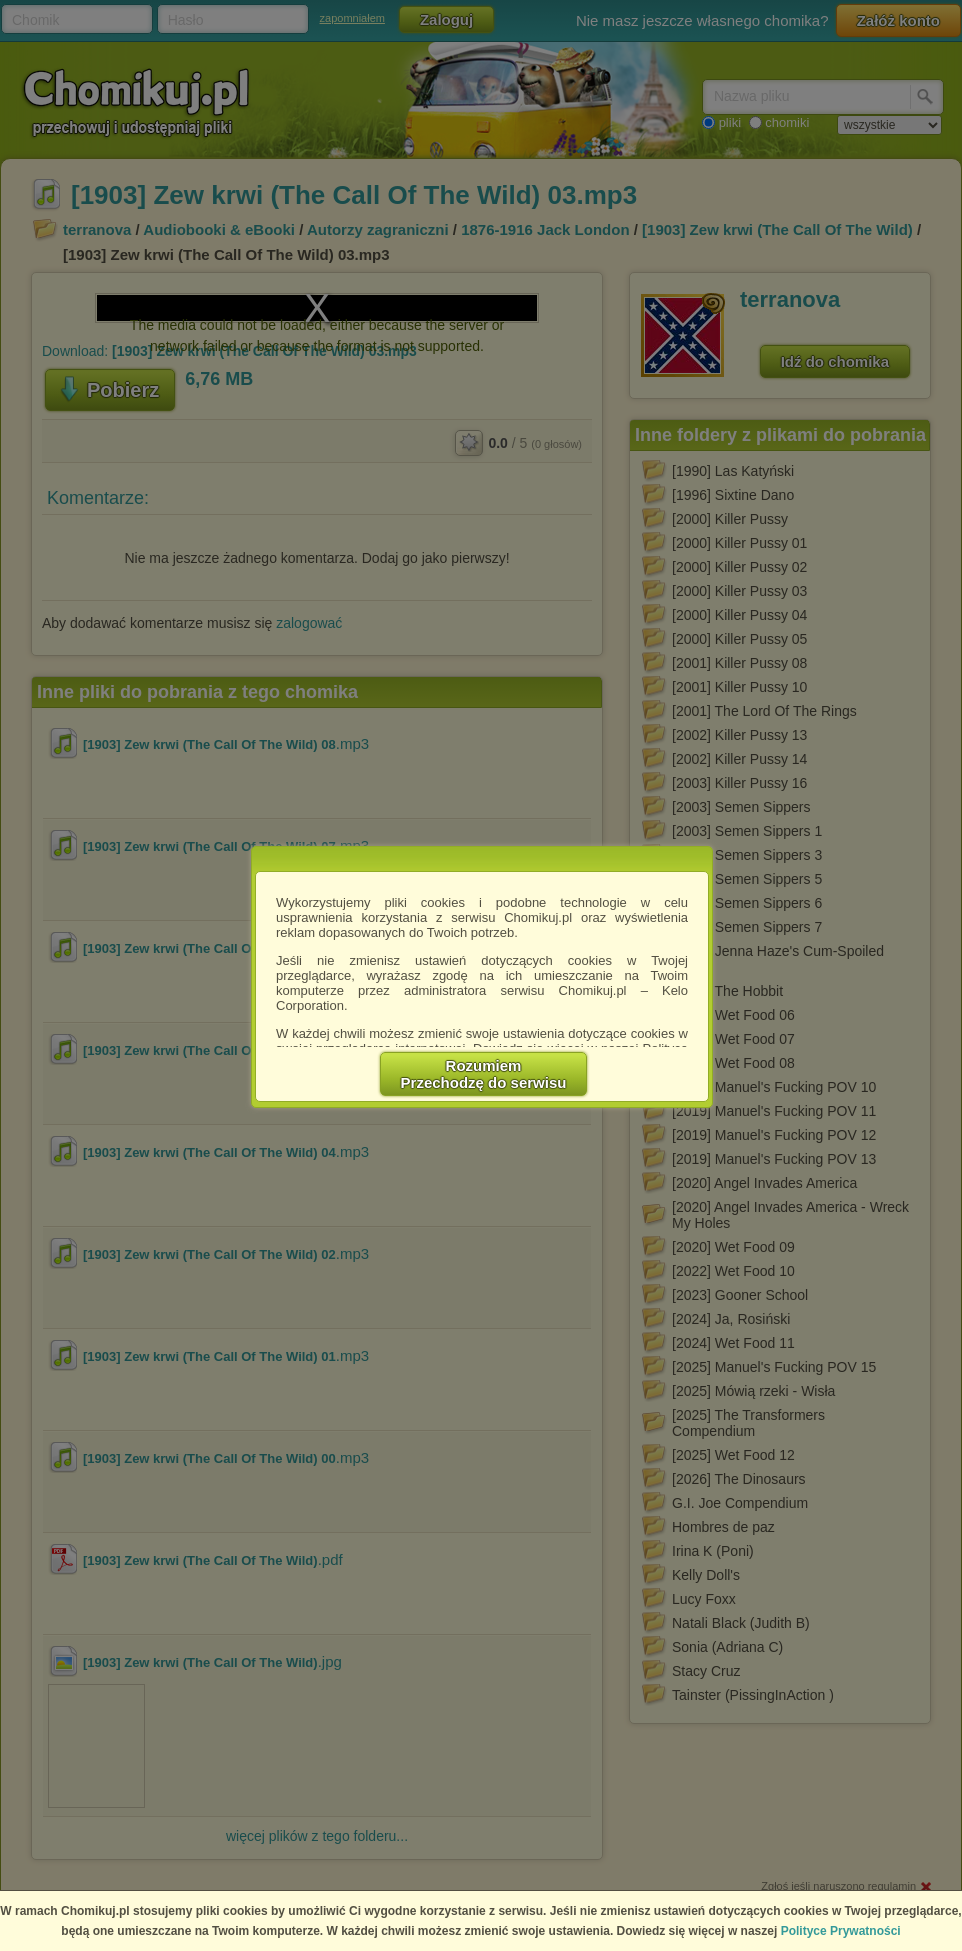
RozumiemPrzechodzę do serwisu (484, 1074)
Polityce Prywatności (841, 1931)
